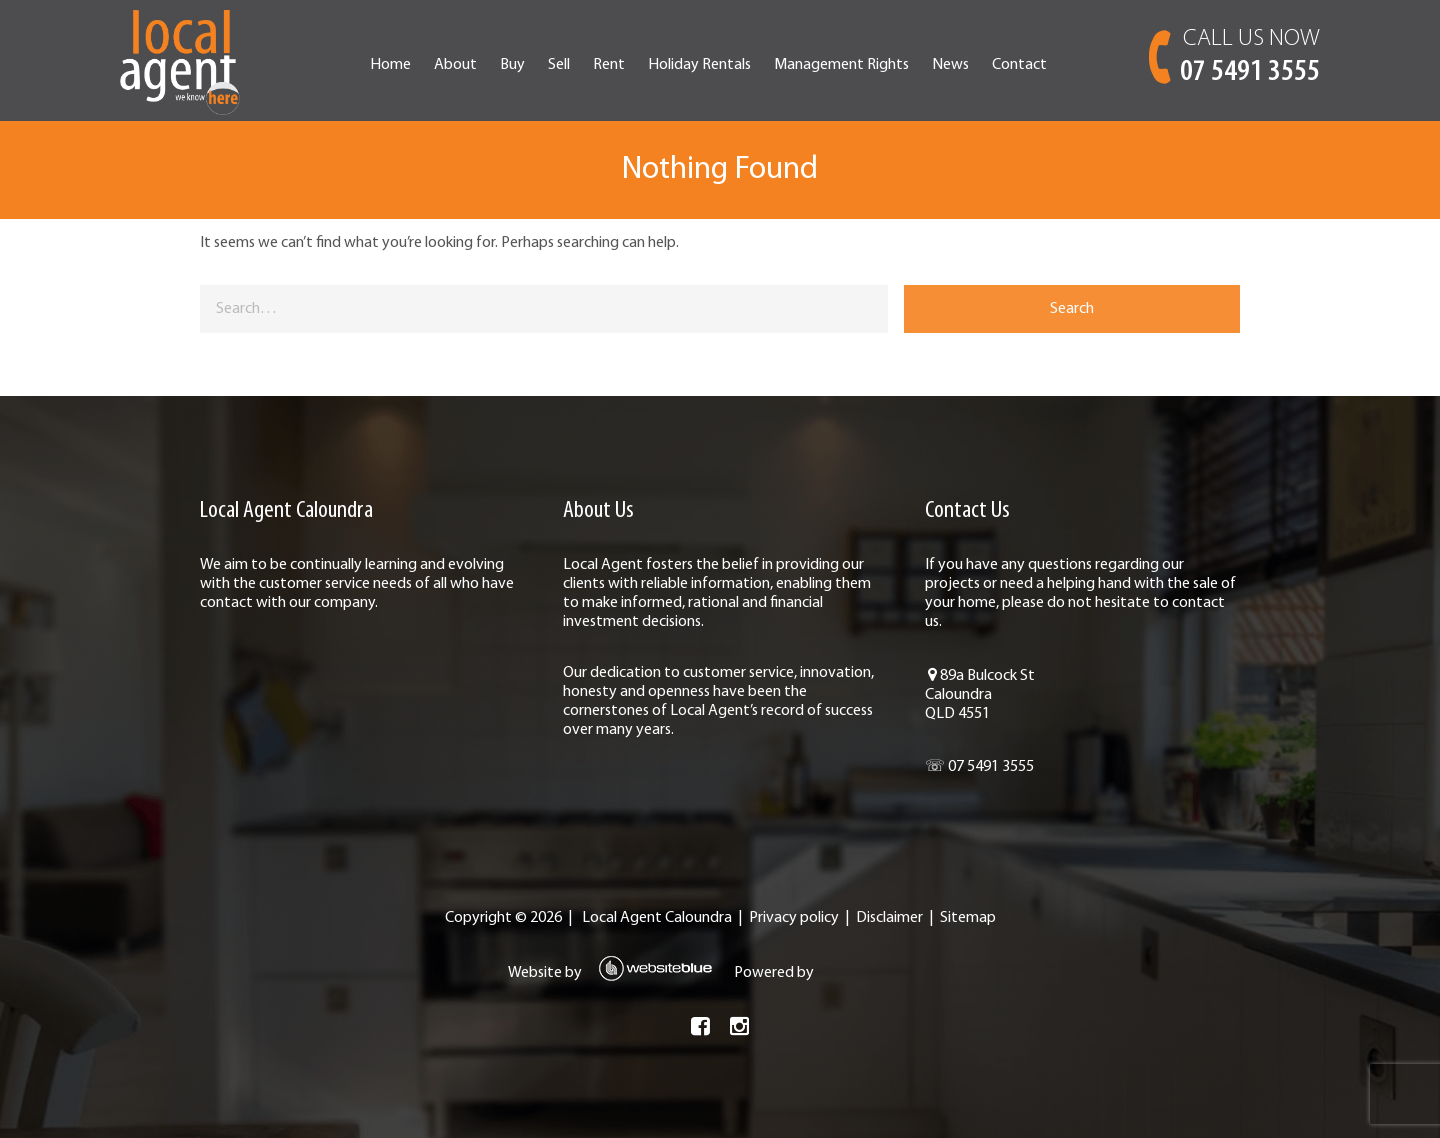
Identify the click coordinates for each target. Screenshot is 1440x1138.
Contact (1019, 65)
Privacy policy (794, 918)
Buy (512, 65)
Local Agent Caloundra (657, 918)
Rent (609, 65)
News (950, 65)
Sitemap (968, 918)
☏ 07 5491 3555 (979, 767)
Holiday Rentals (699, 65)
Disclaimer (889, 918)
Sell (559, 65)
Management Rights (841, 65)
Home (390, 65)
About (455, 65)
